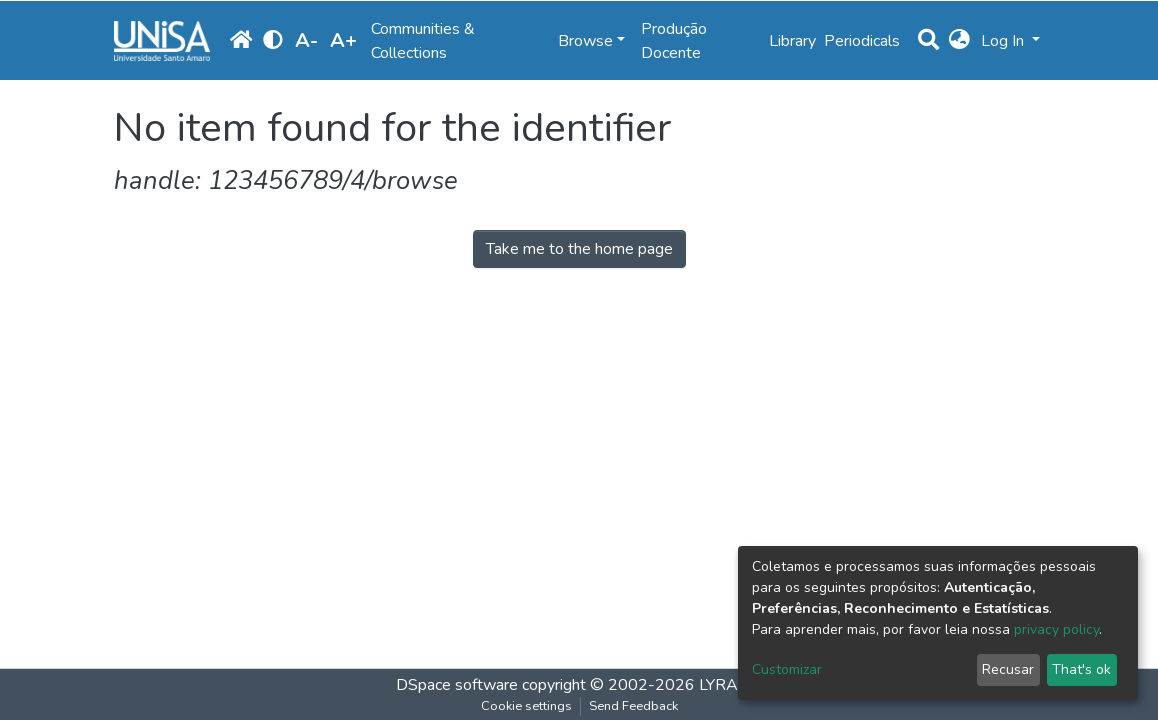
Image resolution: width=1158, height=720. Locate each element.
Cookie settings (526, 706)
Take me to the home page (579, 249)
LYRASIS (730, 685)
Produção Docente (674, 41)
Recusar (1008, 669)
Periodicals (862, 41)
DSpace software (457, 685)
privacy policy (1056, 629)
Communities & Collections (423, 41)
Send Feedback (633, 706)
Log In (1004, 41)
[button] (959, 41)
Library (792, 41)
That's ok (1081, 669)
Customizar (787, 669)
